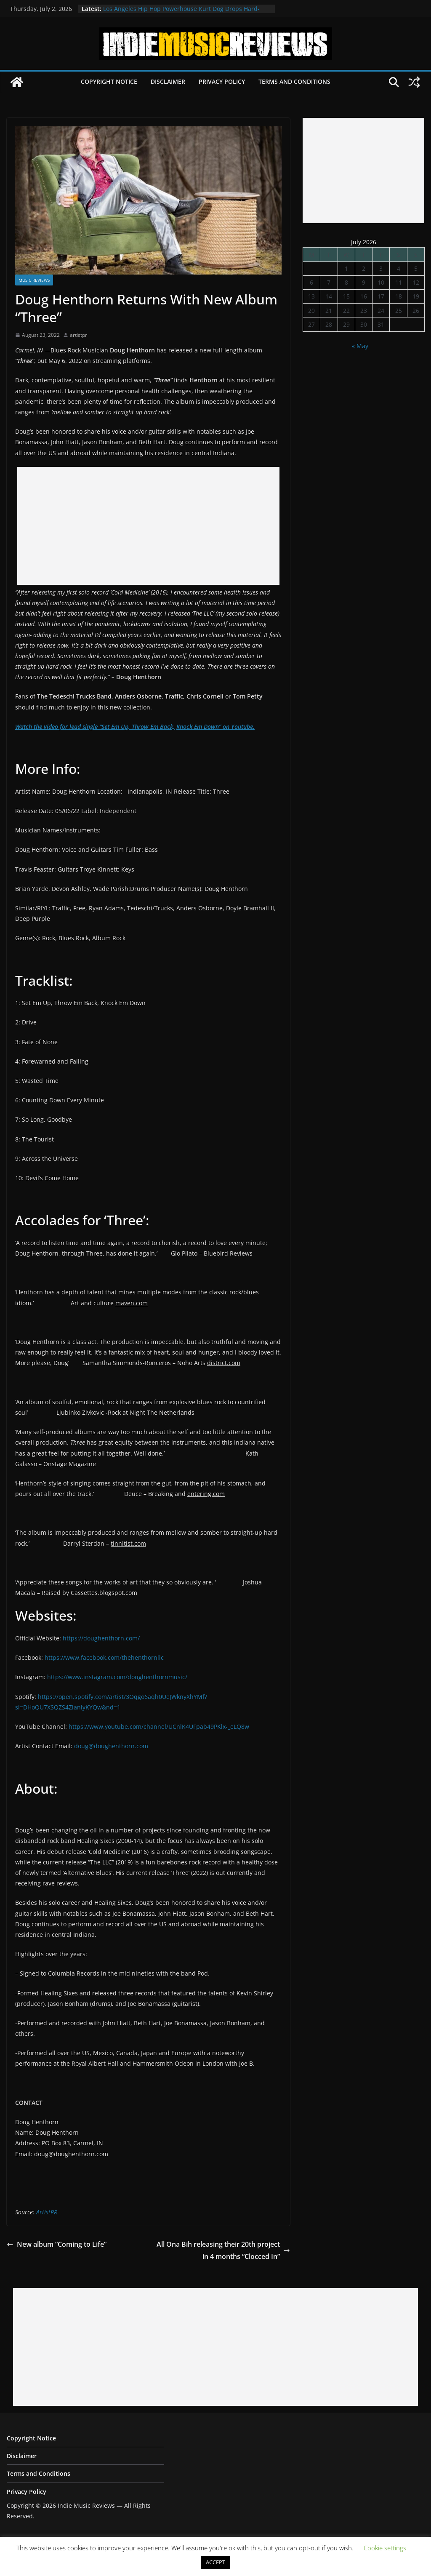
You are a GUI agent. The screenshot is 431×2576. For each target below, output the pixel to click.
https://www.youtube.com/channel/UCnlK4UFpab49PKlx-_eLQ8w (159, 1727)
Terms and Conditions (294, 81)
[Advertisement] (148, 526)
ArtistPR (46, 2212)
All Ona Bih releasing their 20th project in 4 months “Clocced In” (223, 2250)
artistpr (78, 335)
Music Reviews (34, 280)
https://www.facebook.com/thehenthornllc (104, 1657)
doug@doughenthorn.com (111, 1746)
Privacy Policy (222, 81)
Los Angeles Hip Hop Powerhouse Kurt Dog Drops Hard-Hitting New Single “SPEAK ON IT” (181, 13)
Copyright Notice (109, 81)
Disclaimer (168, 81)
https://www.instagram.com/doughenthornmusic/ (117, 1677)
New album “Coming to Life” (56, 2244)
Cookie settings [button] (385, 2548)
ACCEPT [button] (215, 2562)
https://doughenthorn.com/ (101, 1638)
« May (360, 346)
